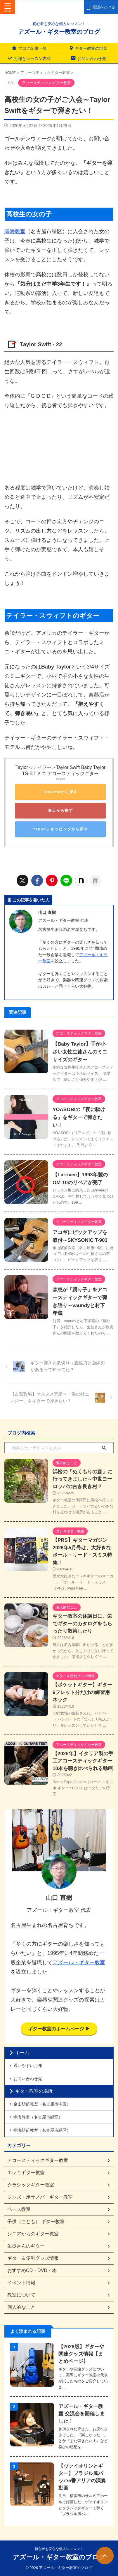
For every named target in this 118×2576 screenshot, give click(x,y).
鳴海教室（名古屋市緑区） (38, 2117)
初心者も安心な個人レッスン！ (59, 2549)
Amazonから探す (61, 792)
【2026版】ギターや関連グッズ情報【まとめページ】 (81, 2354)
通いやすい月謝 (27, 2065)
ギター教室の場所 (34, 2091)
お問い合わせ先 (27, 2078)
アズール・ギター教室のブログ (59, 32)
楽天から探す (60, 810)
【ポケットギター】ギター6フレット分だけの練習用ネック (82, 1692)
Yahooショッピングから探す (60, 829)
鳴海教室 (14, 231)
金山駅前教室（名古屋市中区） (42, 2104)
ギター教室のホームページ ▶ (59, 2028)
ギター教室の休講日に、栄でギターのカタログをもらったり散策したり (82, 1623)
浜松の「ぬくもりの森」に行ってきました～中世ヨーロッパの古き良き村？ (82, 1479)
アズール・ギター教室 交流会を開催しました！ (81, 2414)
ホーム (22, 2052)
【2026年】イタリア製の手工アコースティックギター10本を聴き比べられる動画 (83, 1761)
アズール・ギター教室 (79, 1962)
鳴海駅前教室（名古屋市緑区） (42, 2130)
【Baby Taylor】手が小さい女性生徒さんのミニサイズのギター (80, 1051)
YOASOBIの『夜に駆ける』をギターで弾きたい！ (79, 1117)
